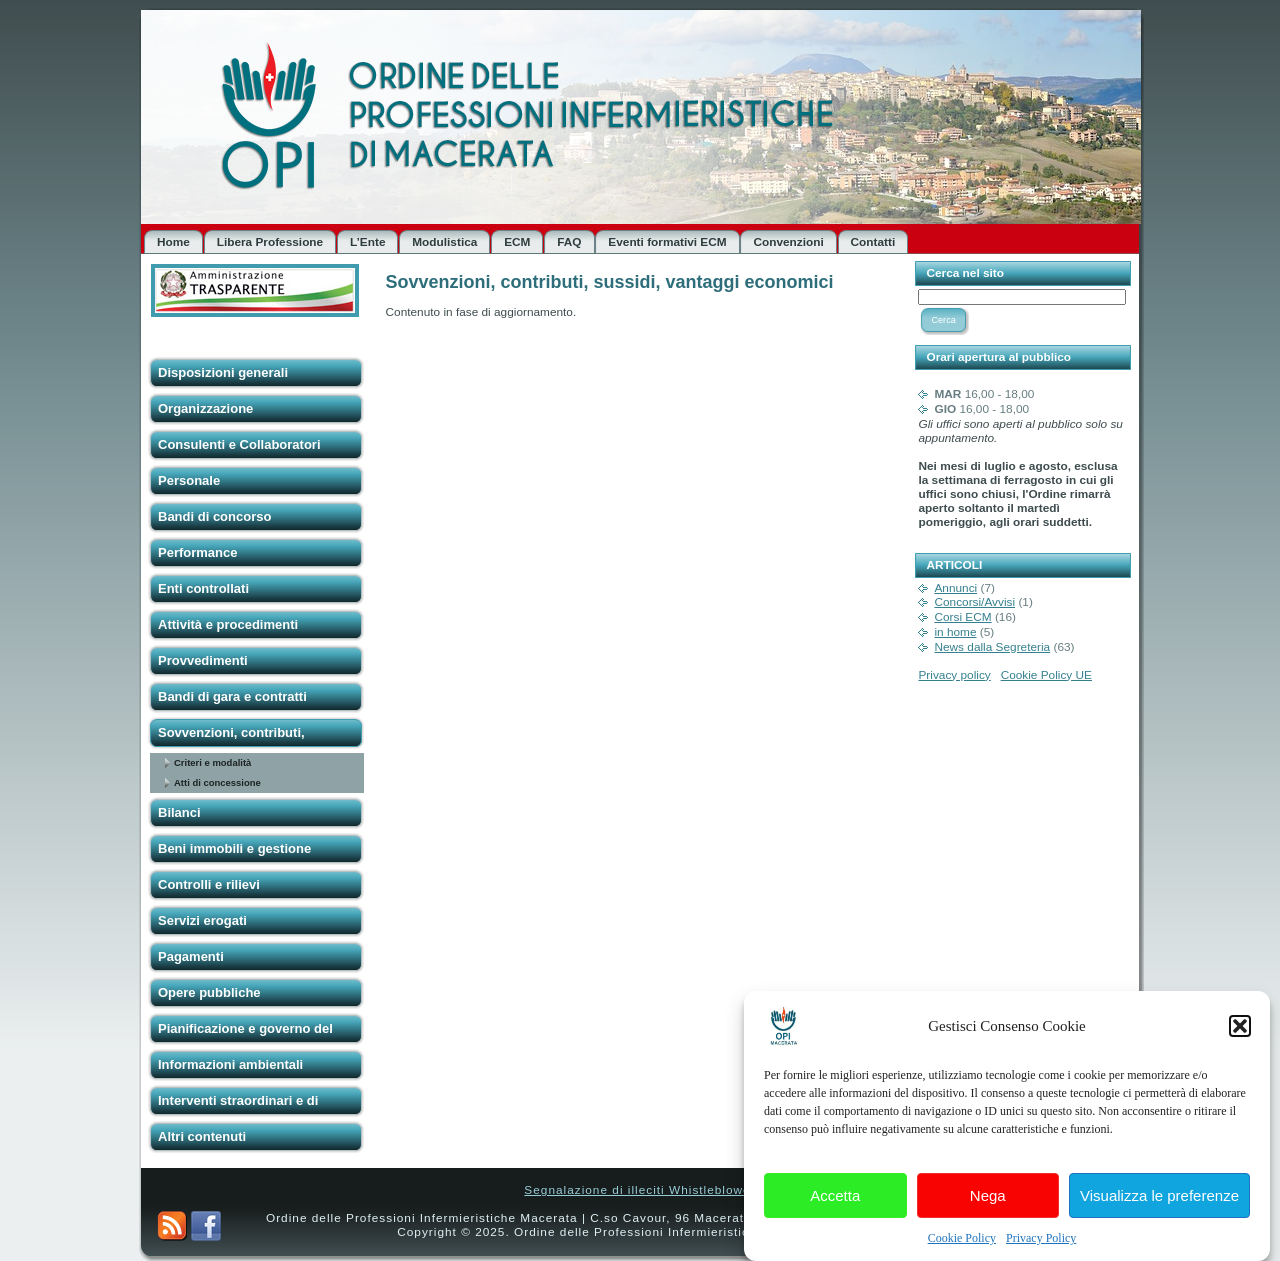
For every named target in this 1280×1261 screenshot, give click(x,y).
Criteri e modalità (212, 762)
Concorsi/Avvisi (974, 602)
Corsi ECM (962, 617)
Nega (988, 1201)
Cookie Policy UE (1046, 675)
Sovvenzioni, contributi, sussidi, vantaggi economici (610, 282)
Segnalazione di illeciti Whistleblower (639, 1190)
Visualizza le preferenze (1159, 1201)
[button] (1240, 1033)
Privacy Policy (1041, 1245)
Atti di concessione (217, 782)
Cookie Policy (962, 1245)
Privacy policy (954, 675)
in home (955, 632)
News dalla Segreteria (992, 647)
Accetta (835, 1201)
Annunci (955, 588)
